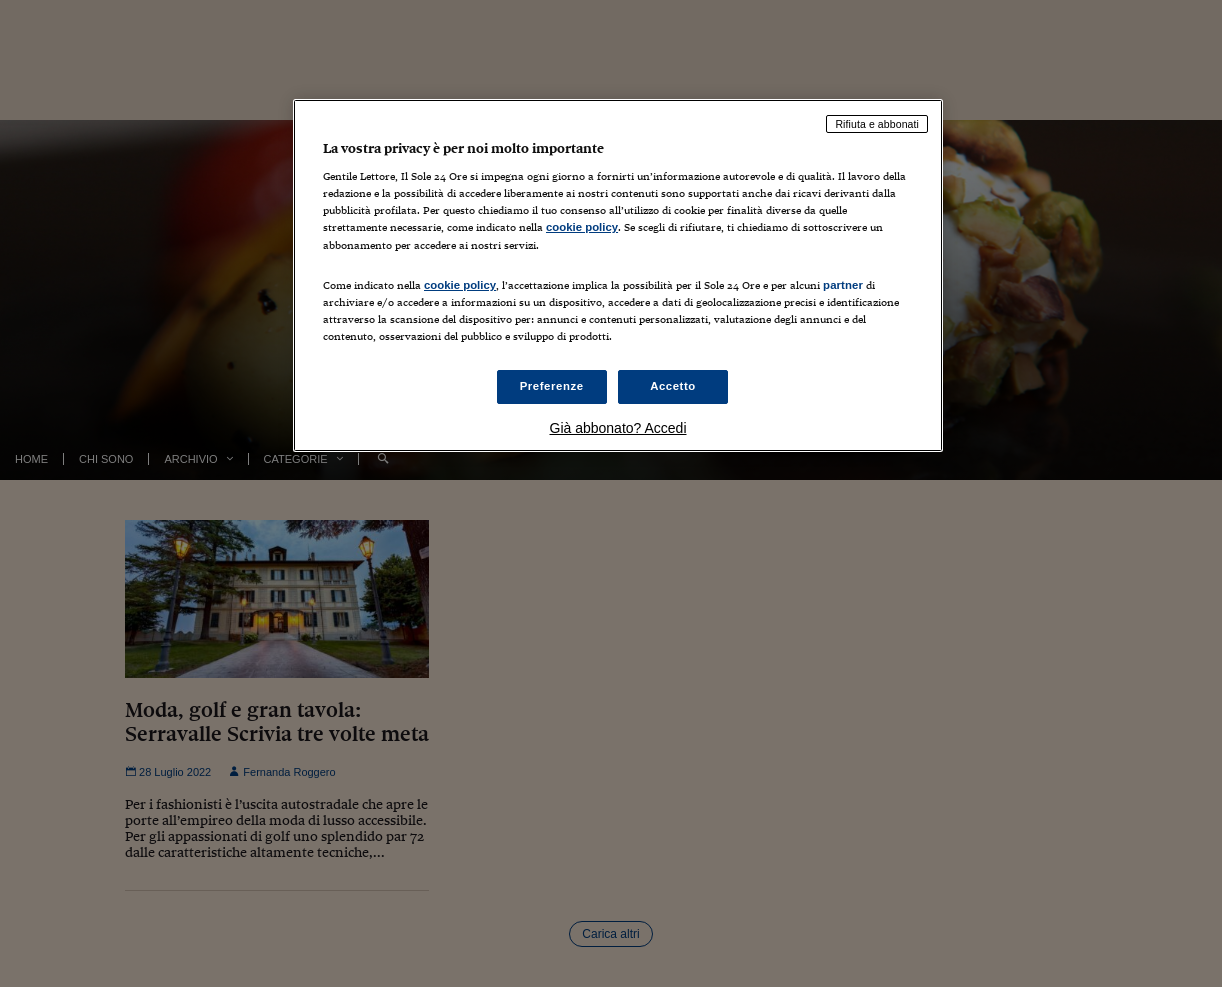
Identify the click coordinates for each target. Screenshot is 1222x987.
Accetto (673, 386)
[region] (618, 275)
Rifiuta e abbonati (877, 124)
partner (843, 285)
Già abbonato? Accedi (618, 428)
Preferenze (552, 386)
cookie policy (582, 227)
